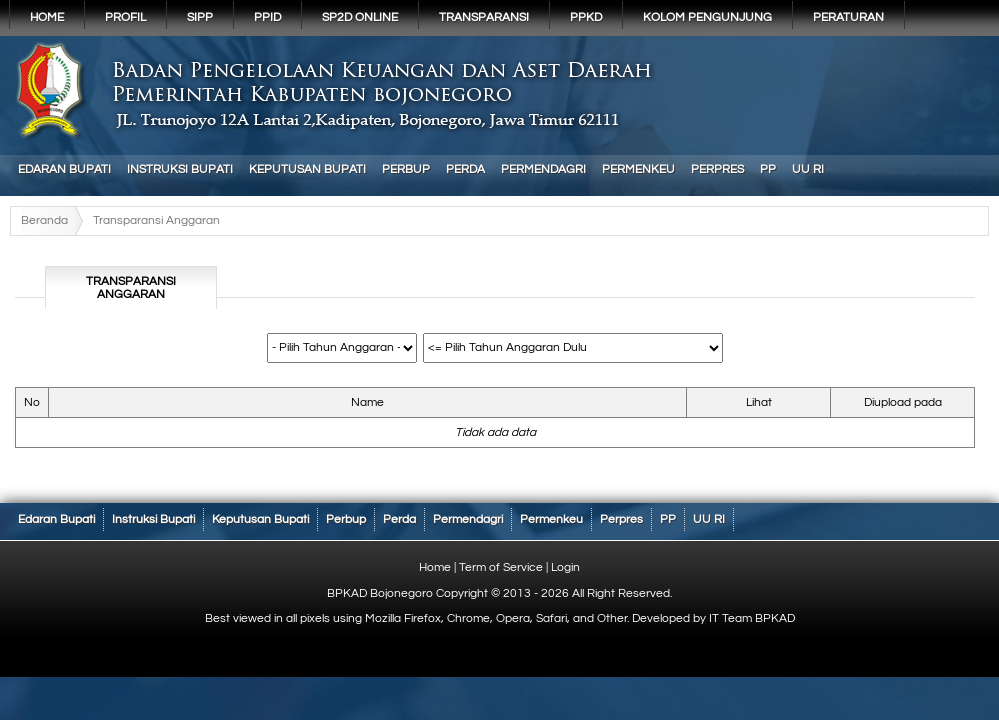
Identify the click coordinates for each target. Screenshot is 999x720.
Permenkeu (638, 169)
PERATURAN (848, 17)
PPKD (586, 17)
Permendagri (543, 169)
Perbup (406, 169)
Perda (465, 169)
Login (565, 567)
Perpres (717, 169)
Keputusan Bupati (307, 169)
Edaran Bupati (64, 169)
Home (47, 17)
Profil (125, 17)
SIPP (200, 17)
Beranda (44, 220)
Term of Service (501, 567)
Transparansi (484, 17)
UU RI (808, 169)
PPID (267, 17)
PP (768, 169)
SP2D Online (360, 17)
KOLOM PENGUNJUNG (707, 17)
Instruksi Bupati (180, 169)
